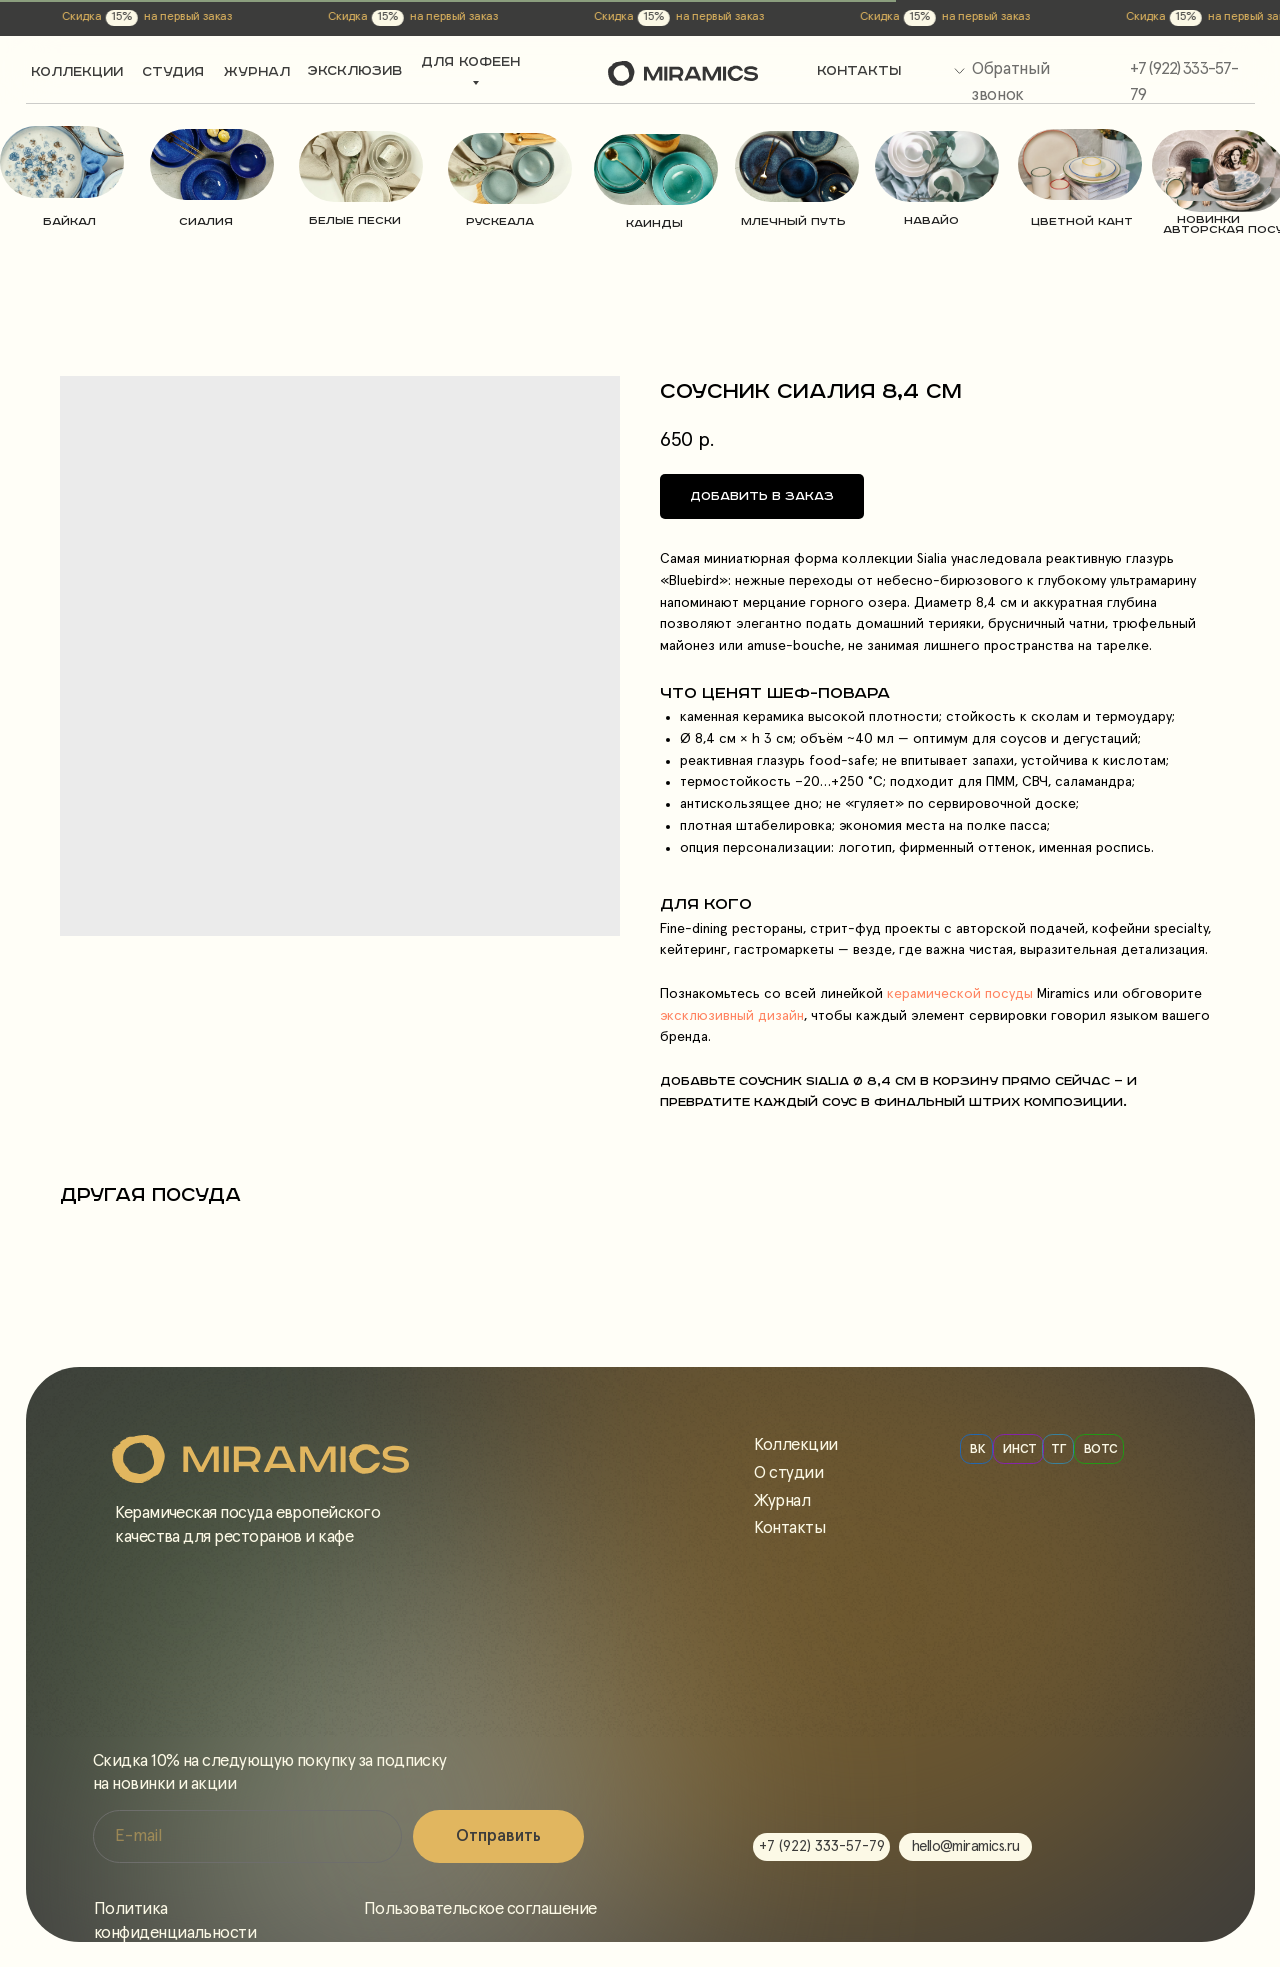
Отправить (498, 1836)
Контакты (789, 1528)
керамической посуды (958, 994)
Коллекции (795, 1445)
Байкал (69, 221)
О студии (788, 1473)
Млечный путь (793, 221)
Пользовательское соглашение (480, 1909)
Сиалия (206, 221)
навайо (931, 220)
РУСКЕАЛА (500, 221)
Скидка (257, 17)
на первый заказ (97, 17)
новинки (1208, 219)
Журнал (782, 1501)
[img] (62, 161)
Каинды (654, 223)
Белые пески (355, 220)
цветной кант (1082, 221)
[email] (247, 1836)
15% (31, 17)
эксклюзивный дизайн (732, 1016)
